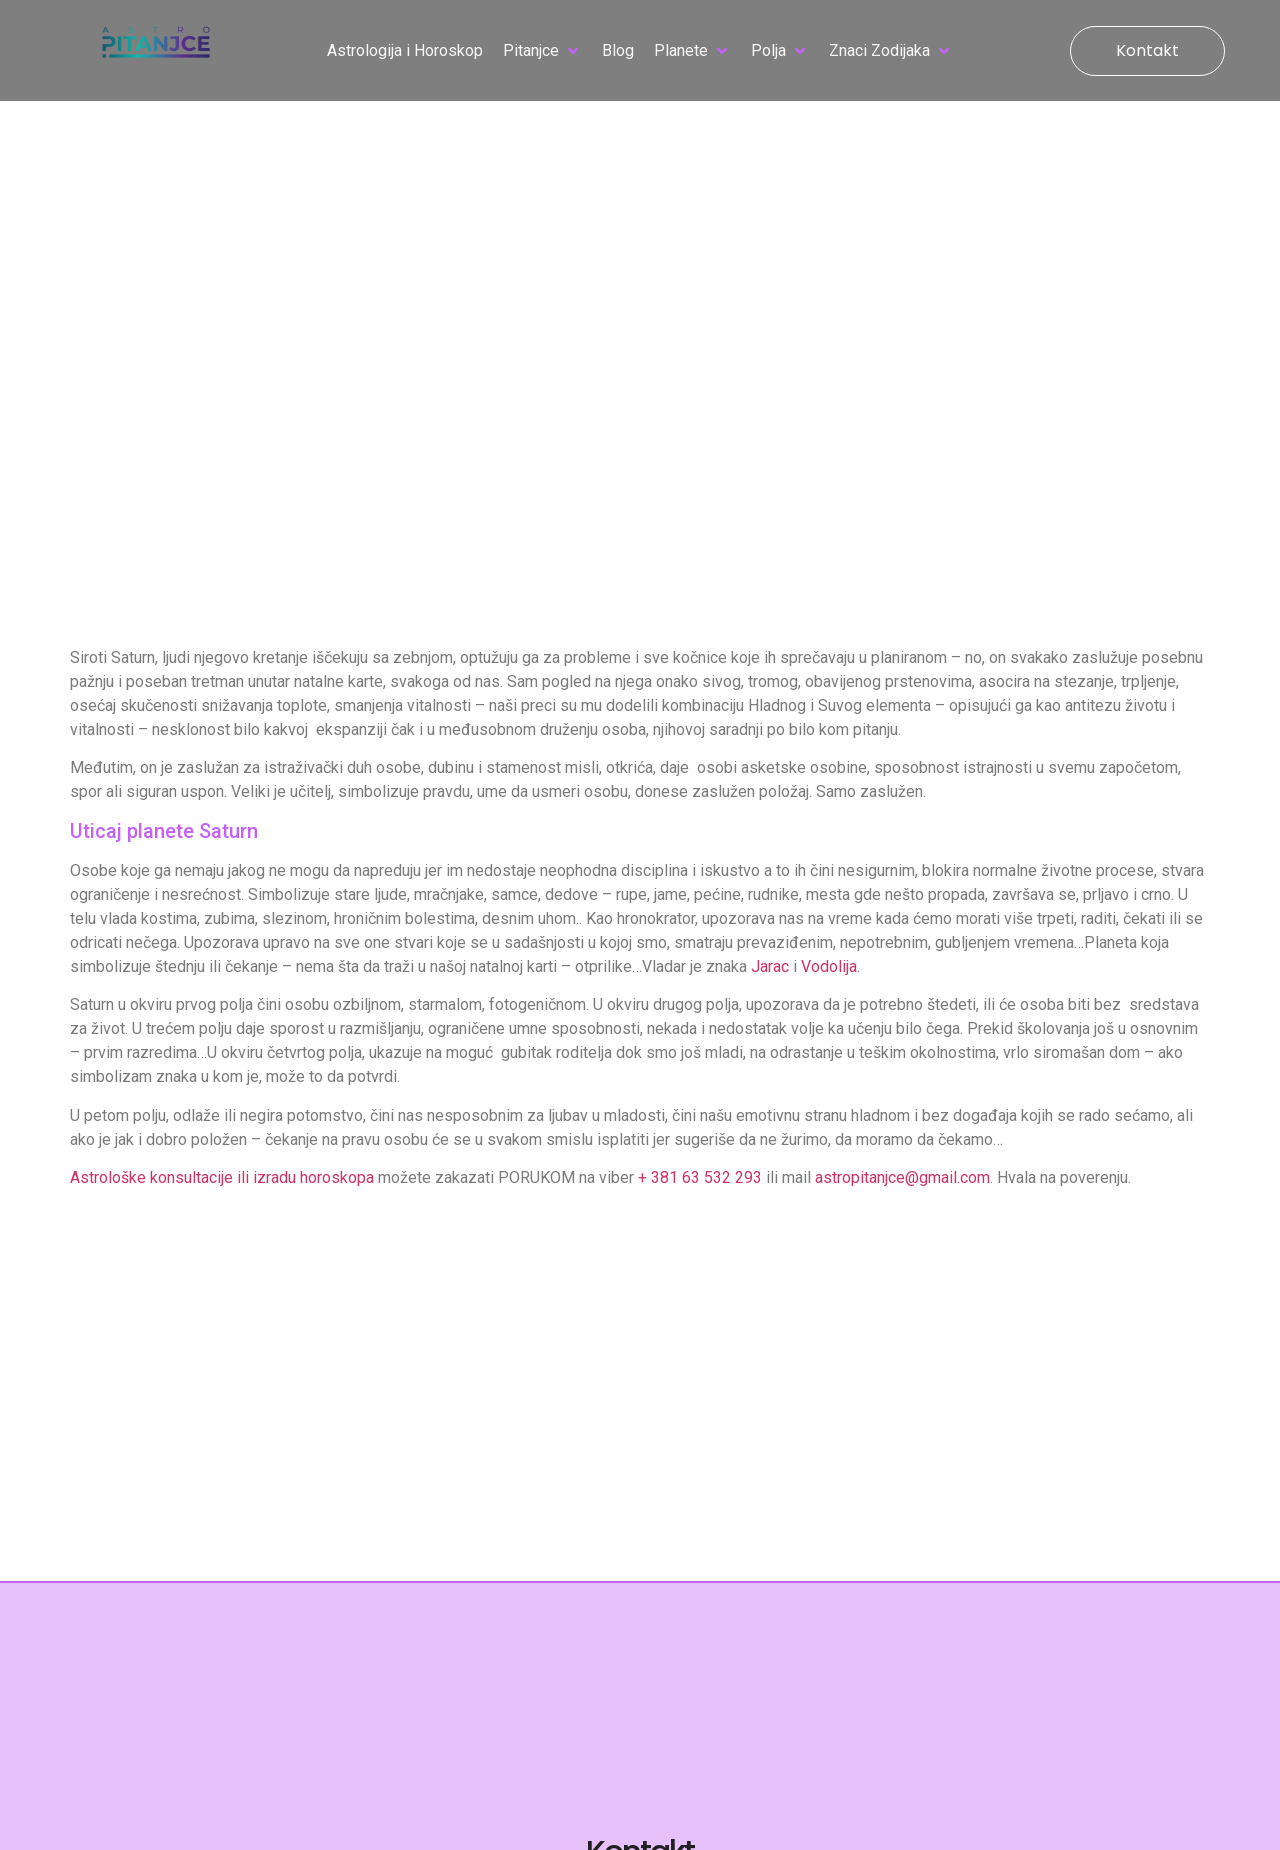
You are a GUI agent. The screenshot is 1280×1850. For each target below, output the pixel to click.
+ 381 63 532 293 (700, 1177)
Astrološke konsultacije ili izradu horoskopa (222, 1177)
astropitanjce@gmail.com (902, 1177)
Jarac (770, 966)
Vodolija (829, 966)
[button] (542, 51)
